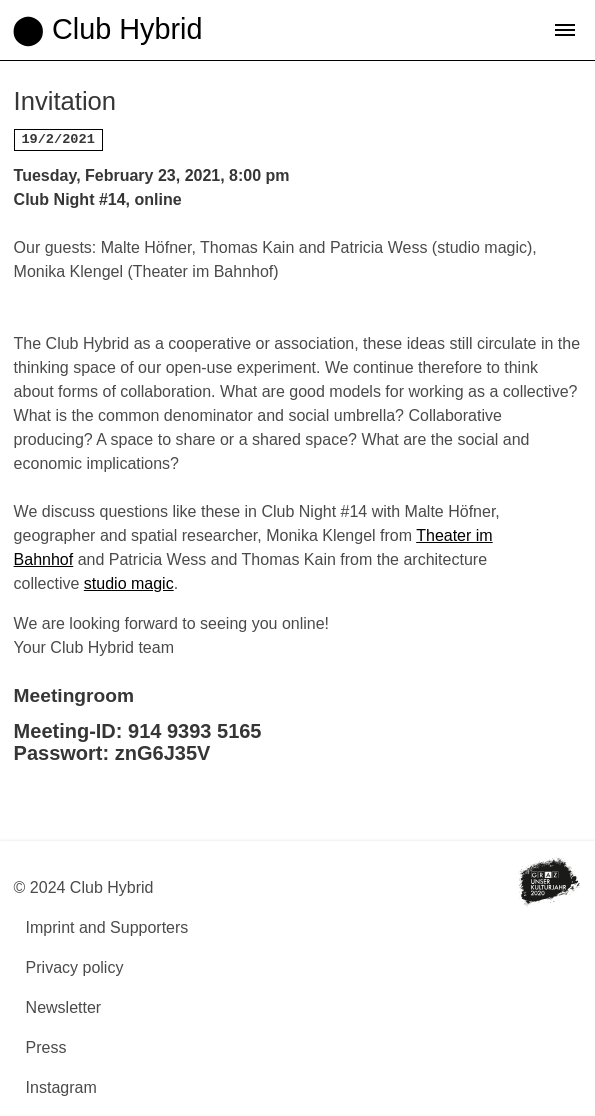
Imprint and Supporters (107, 927)
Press (46, 1047)
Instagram (61, 1087)
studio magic (129, 583)
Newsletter (64, 1007)
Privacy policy (75, 967)
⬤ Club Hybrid (107, 29)
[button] (565, 30)
